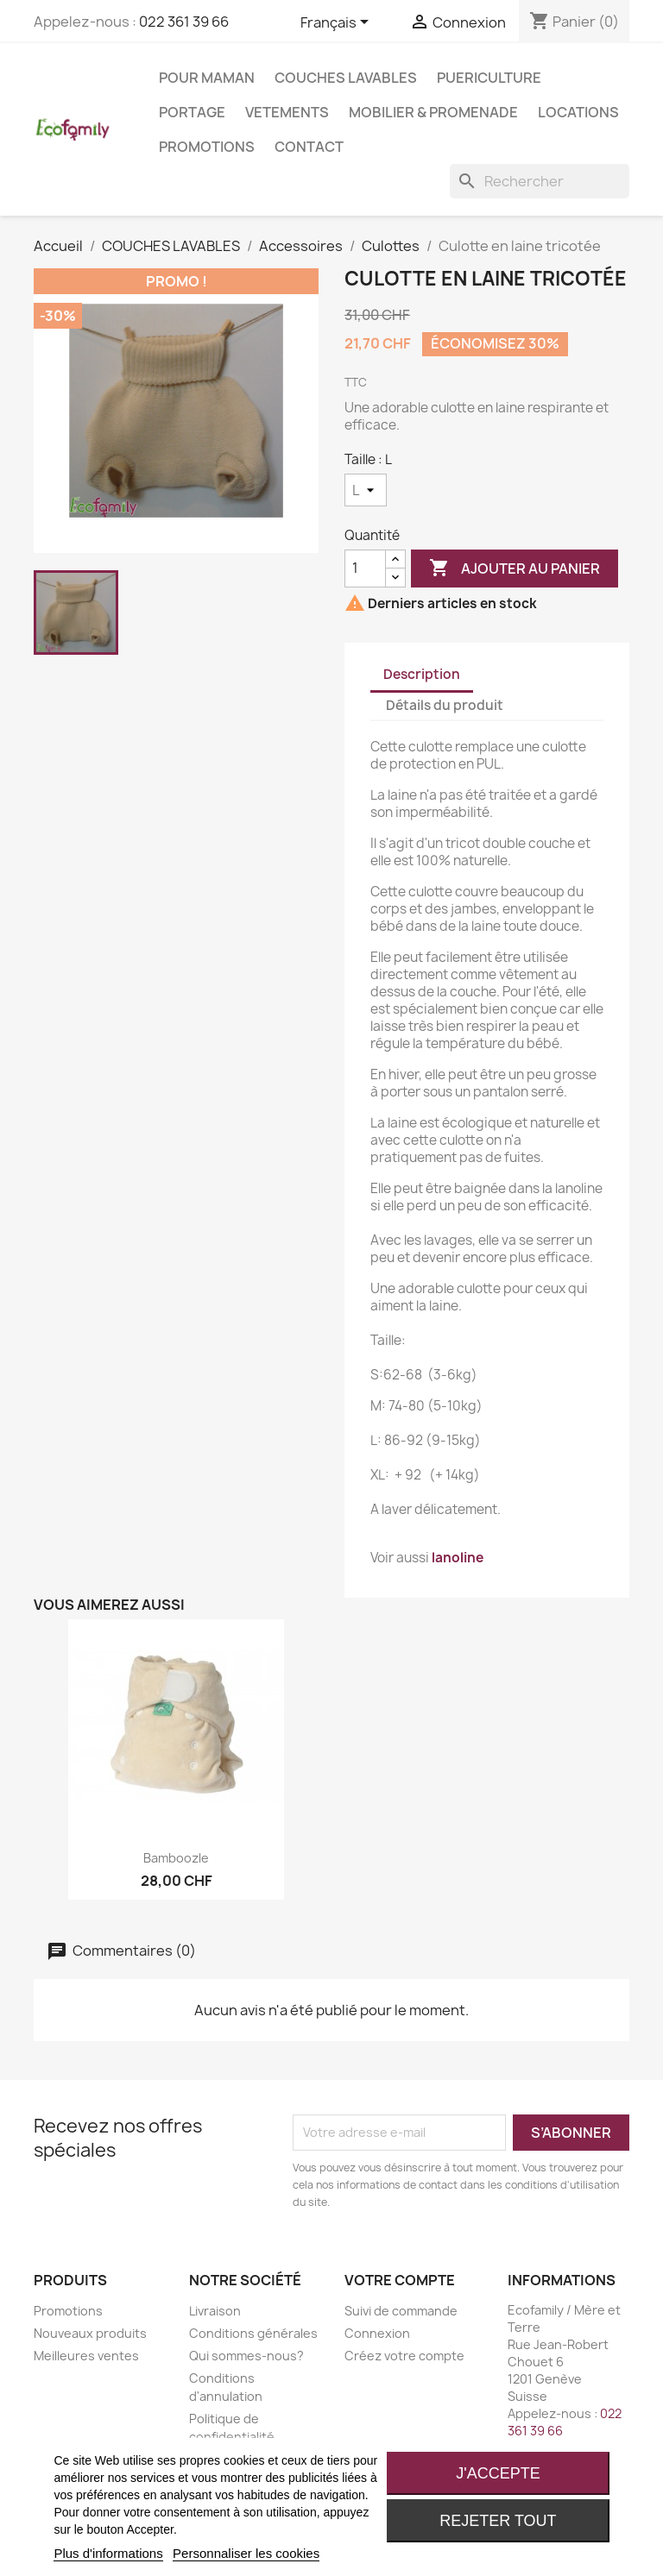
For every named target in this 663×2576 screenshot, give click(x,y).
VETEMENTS (287, 112)
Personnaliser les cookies (246, 2553)
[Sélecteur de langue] (337, 23)
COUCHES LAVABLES (346, 77)
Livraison (215, 2311)
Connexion (377, 2333)
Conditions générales (253, 2333)
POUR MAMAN (207, 77)
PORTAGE (192, 112)
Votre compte (399, 2280)
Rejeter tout (497, 2520)
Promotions (207, 146)
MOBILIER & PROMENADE (433, 112)
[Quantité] (365, 568)
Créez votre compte (404, 2355)
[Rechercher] (539, 181)
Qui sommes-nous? (246, 2355)
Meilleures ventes (86, 2355)
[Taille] (365, 490)
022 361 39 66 (184, 21)
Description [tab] (421, 674)
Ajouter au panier (514, 568)
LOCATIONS (578, 112)
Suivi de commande (401, 2311)
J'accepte (498, 2473)
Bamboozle (176, 1858)
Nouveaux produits (90, 2333)
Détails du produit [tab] (444, 705)
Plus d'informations (108, 2553)
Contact (309, 146)
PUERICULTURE (489, 77)
